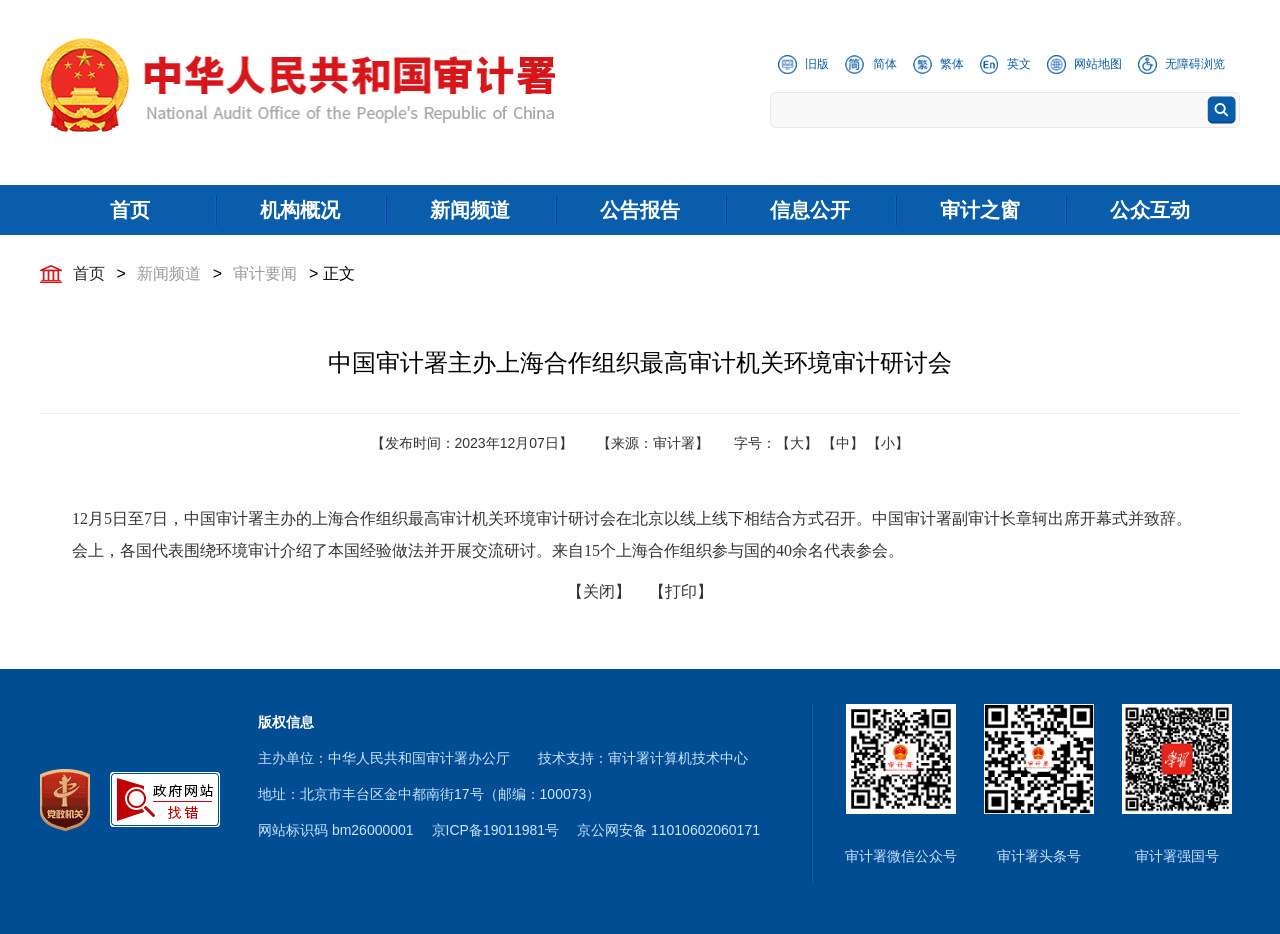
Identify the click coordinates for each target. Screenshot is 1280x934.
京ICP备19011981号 (496, 830)
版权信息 (286, 722)
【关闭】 (599, 591)
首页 (89, 273)
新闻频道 (169, 273)
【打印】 (681, 591)
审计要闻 (265, 273)
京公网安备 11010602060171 (668, 830)
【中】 (843, 443)
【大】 (797, 443)
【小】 (888, 443)
